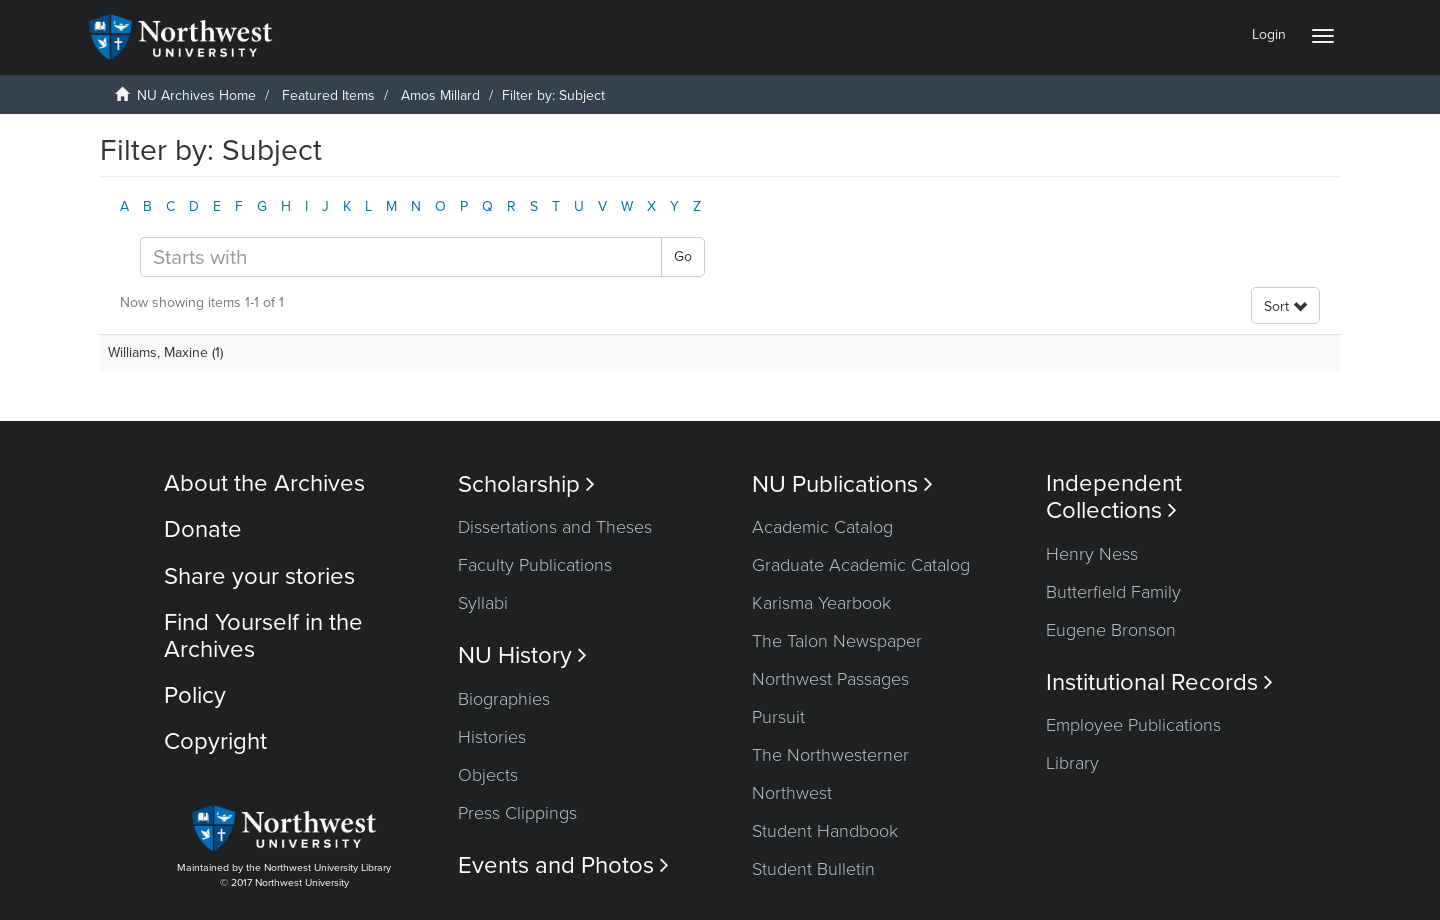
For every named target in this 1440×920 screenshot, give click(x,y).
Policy (195, 695)
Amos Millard (440, 95)
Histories (492, 737)
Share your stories (259, 576)
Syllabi (483, 603)
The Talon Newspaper (837, 641)
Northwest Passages (830, 679)
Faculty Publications (535, 565)
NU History (522, 655)
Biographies (504, 699)
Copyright (215, 741)
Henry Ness (1092, 554)
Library (1072, 763)
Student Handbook (825, 831)
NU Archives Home (196, 95)
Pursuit (778, 717)
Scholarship (526, 484)
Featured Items (328, 95)
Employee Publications (1133, 725)
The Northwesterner (830, 755)
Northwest (792, 793)
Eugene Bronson (1111, 630)
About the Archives (264, 483)
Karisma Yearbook (821, 603)
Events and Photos (563, 865)
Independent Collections (1114, 497)
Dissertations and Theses (555, 527)
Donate (203, 529)
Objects (488, 775)
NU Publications (842, 484)
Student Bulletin (813, 869)
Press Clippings (517, 813)
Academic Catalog (822, 527)
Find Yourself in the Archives (263, 635)
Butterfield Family (1113, 592)
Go (683, 256)
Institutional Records (1159, 682)
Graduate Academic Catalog (861, 565)
